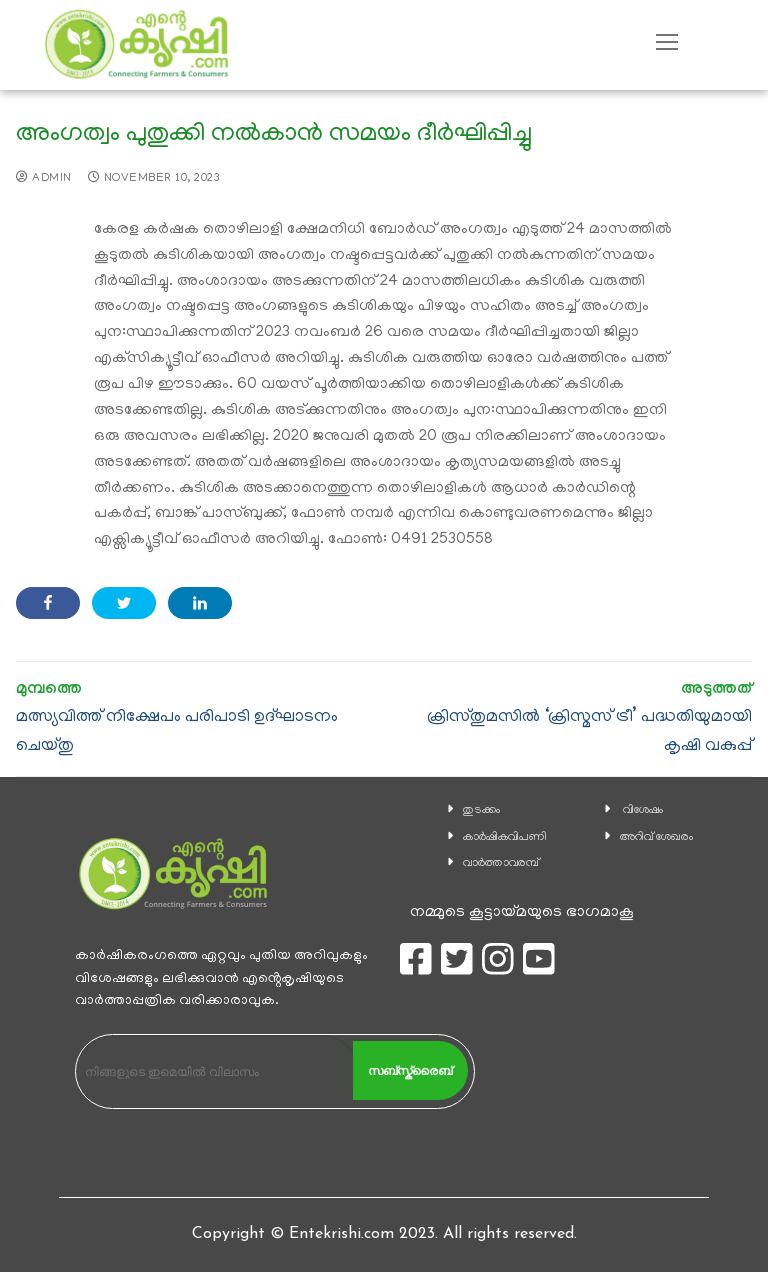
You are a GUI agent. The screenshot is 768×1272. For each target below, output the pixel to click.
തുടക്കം (481, 810)
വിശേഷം (643, 810)
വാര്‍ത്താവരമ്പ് (501, 863)
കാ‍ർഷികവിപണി (505, 837)
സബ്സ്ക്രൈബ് (410, 1071)
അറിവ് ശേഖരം (656, 837)
